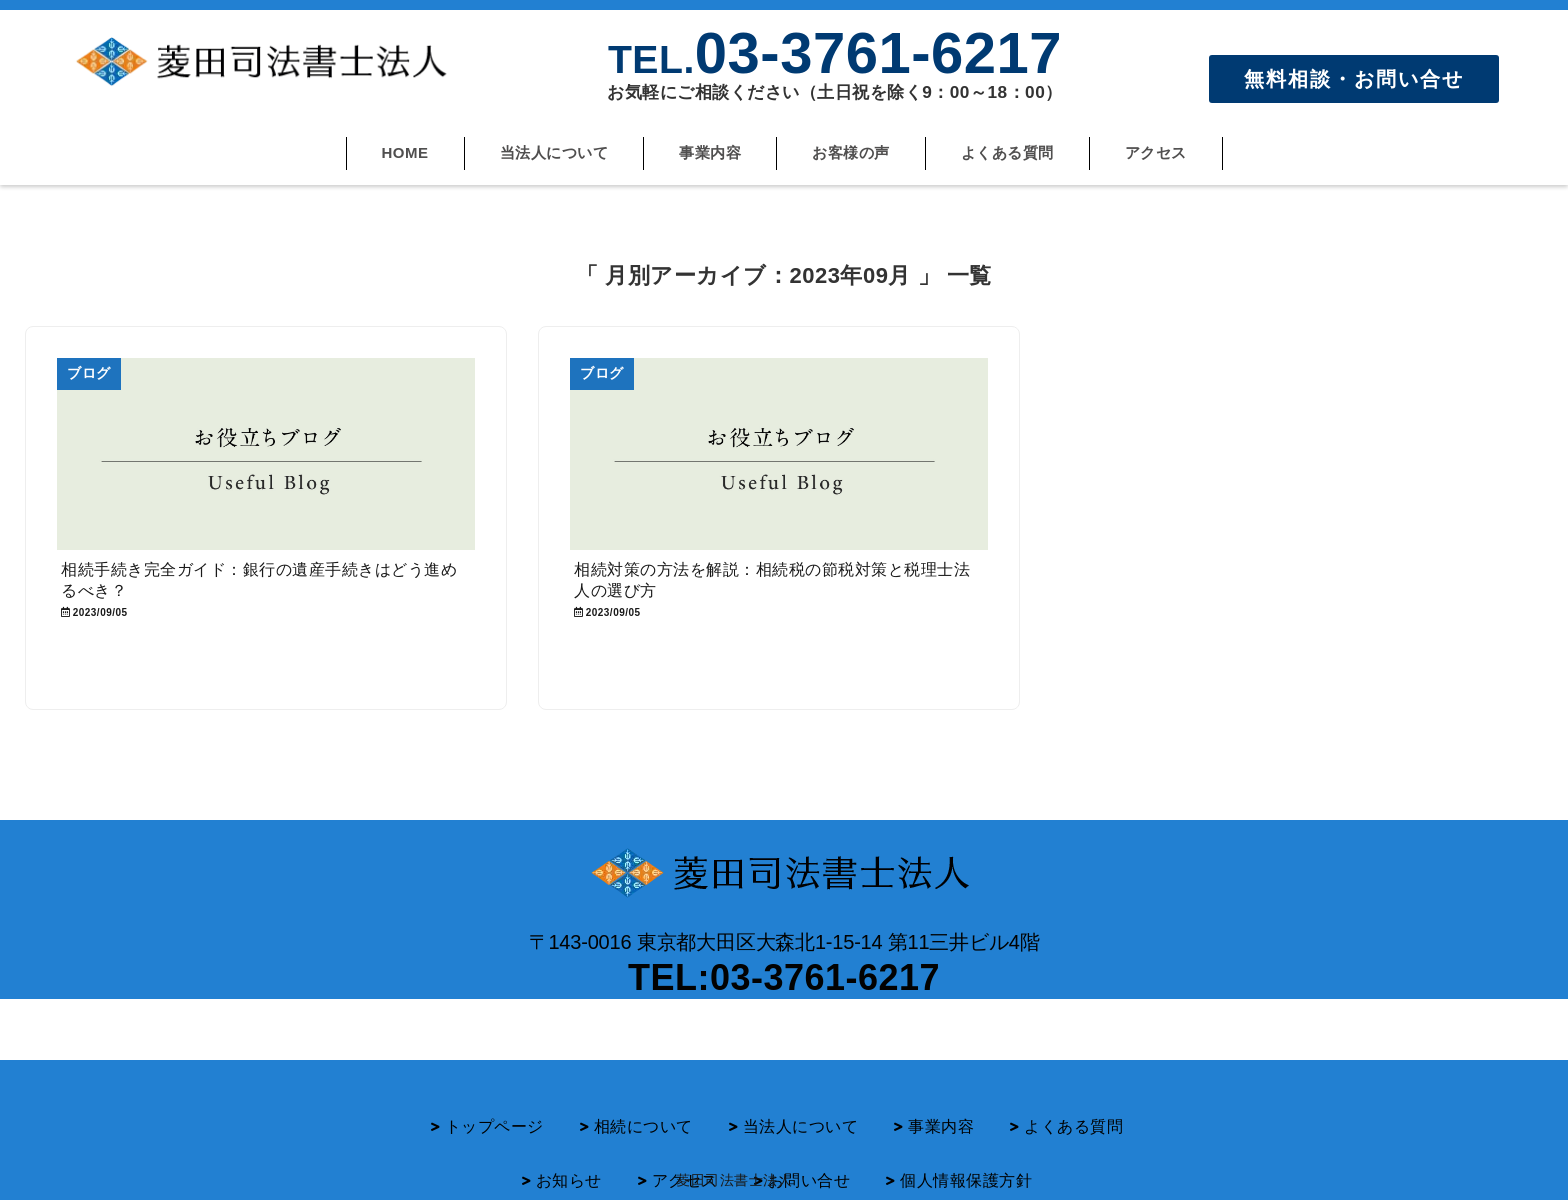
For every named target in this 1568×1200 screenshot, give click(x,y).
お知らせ (569, 1151)
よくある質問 (1007, 152)
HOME (405, 152)
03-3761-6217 (835, 52)
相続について (643, 1097)
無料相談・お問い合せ (1354, 79)
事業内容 (710, 152)
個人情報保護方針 (966, 1151)
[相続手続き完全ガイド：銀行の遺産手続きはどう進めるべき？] (266, 454)
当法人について (554, 152)
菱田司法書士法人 (734, 1180)
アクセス (1156, 152)
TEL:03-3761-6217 (784, 977)
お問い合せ (809, 1151)
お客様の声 (851, 152)
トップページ (494, 1097)
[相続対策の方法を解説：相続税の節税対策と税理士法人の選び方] (779, 454)
